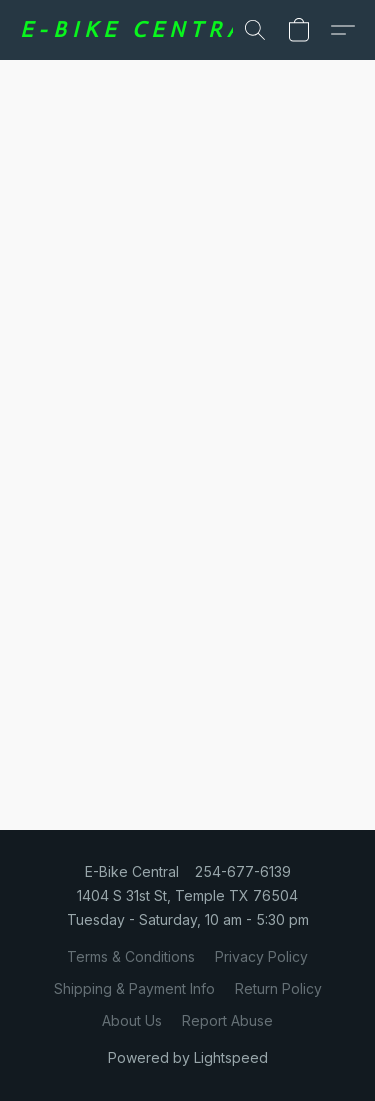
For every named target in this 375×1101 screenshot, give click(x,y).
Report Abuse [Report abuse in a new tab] (227, 1020)
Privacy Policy (261, 956)
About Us (132, 1020)
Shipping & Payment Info (134, 988)
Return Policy (278, 988)
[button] (138, 30)
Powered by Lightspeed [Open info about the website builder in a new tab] (188, 1057)
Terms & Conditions (131, 956)
